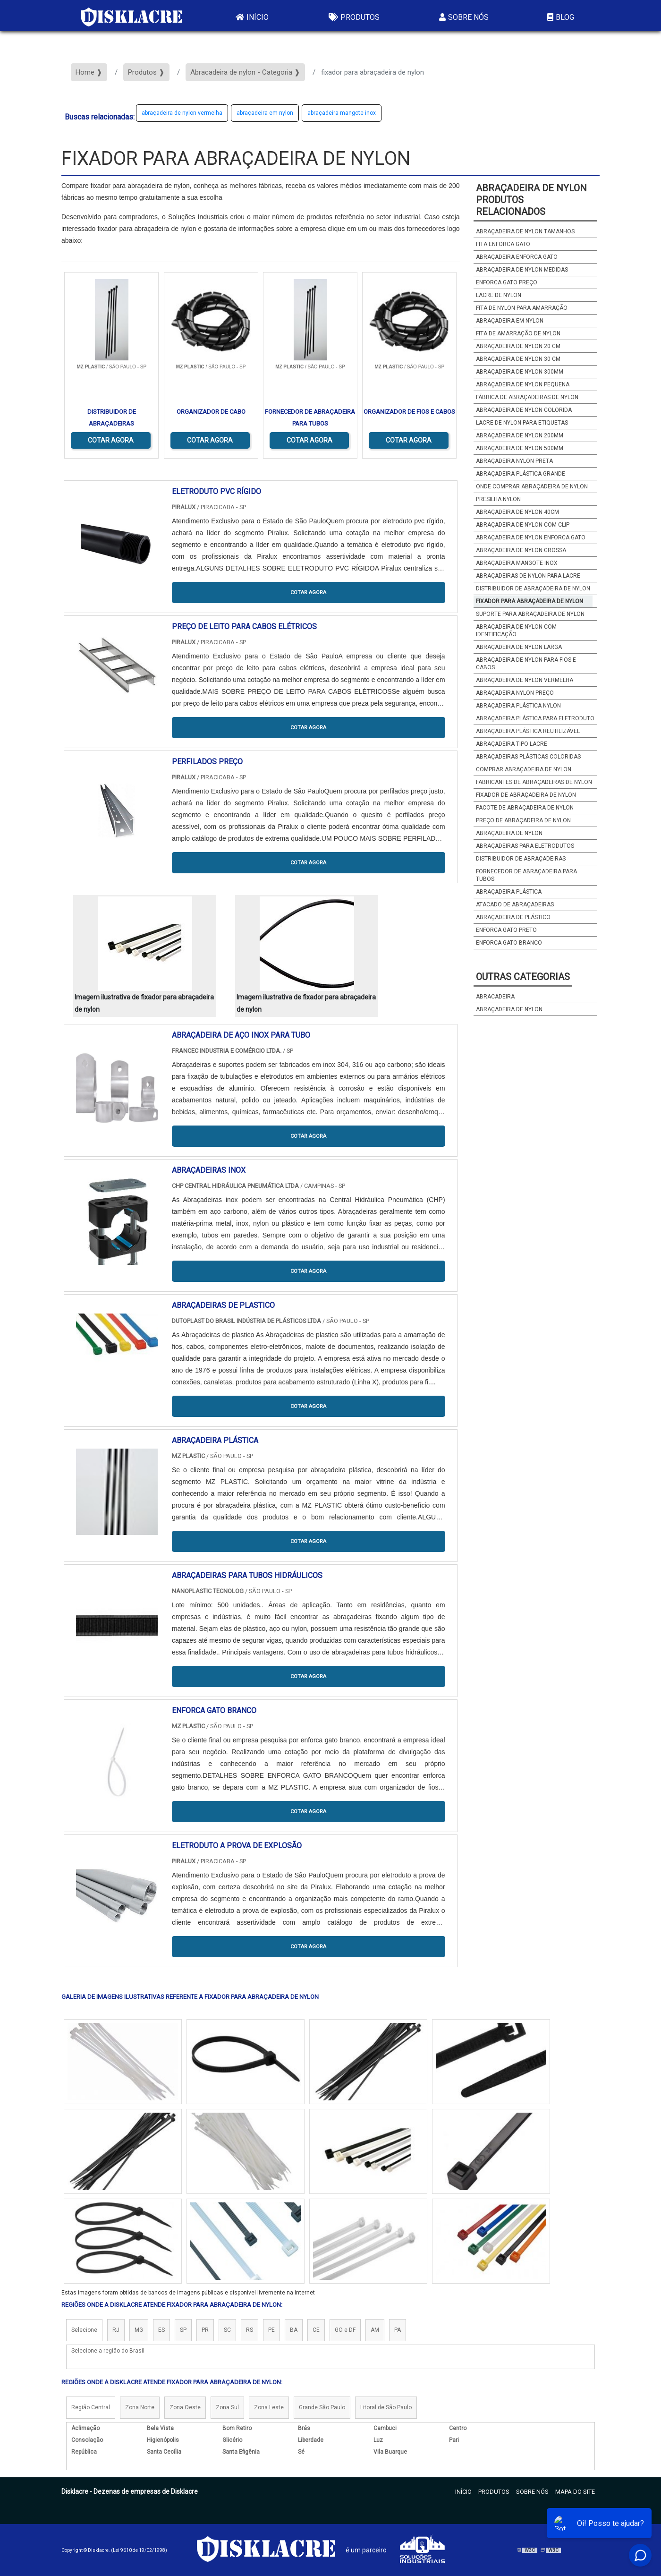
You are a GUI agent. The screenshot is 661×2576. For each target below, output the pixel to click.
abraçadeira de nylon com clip (522, 524)
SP (183, 2330)
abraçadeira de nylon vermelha (182, 113)
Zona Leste (269, 2407)
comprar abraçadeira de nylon (523, 769)
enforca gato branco (509, 942)
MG (139, 2330)
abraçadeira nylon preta (514, 461)
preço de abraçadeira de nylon (523, 820)
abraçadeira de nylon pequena (522, 384)
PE (271, 2330)
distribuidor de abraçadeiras (521, 858)
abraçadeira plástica (509, 891)
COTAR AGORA (111, 440)
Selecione (84, 2330)
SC (227, 2330)
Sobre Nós (463, 17)
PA (397, 2330)
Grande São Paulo (322, 2407)
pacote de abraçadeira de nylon (525, 807)
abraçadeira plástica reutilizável (528, 731)
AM (375, 2330)
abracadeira (495, 996)
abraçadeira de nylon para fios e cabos (526, 664)
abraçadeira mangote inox (341, 113)
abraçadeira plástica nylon (518, 705)
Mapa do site (575, 2491)
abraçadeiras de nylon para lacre (528, 575)
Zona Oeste (185, 2407)
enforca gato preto (506, 930)
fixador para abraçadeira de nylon (529, 601)
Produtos (353, 17)
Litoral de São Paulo (386, 2407)
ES (161, 2330)
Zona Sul (227, 2407)
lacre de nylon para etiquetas (522, 422)
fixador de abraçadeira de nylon (526, 795)
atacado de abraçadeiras (515, 904)
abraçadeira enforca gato (517, 257)
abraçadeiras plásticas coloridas (528, 756)
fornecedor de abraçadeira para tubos (526, 875)
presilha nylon (498, 499)
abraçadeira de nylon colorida (524, 410)
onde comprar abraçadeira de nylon (532, 486)
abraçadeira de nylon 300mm (519, 371)
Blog (559, 17)
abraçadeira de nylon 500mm (519, 448)
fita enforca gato (503, 244)
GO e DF (345, 2330)
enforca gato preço (506, 282)
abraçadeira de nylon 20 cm (518, 346)
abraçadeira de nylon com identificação (516, 630)
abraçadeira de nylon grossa (521, 550)
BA (293, 2330)
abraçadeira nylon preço (515, 693)
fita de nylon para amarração (522, 308)
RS (249, 2330)
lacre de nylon (498, 295)
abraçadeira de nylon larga (519, 647)
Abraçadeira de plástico (513, 917)
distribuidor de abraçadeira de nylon (533, 588)
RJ (115, 2330)
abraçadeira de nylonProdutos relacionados (531, 199)
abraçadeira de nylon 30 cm (518, 359)
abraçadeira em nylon (265, 113)
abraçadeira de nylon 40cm (517, 512)
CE (316, 2330)
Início (251, 17)
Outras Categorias (523, 976)
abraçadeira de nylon (509, 833)
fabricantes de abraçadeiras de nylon (534, 782)
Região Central (90, 2407)
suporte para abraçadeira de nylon (530, 614)
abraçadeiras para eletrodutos (525, 846)
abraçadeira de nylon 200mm (519, 435)
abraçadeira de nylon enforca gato (530, 537)
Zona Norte (139, 2407)
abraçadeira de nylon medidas (522, 269)
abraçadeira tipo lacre (511, 744)
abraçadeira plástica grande (520, 473)
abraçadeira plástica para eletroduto (535, 718)
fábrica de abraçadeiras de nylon (527, 397)
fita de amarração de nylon (518, 333)
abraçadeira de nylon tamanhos (525, 231)
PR (205, 2330)
